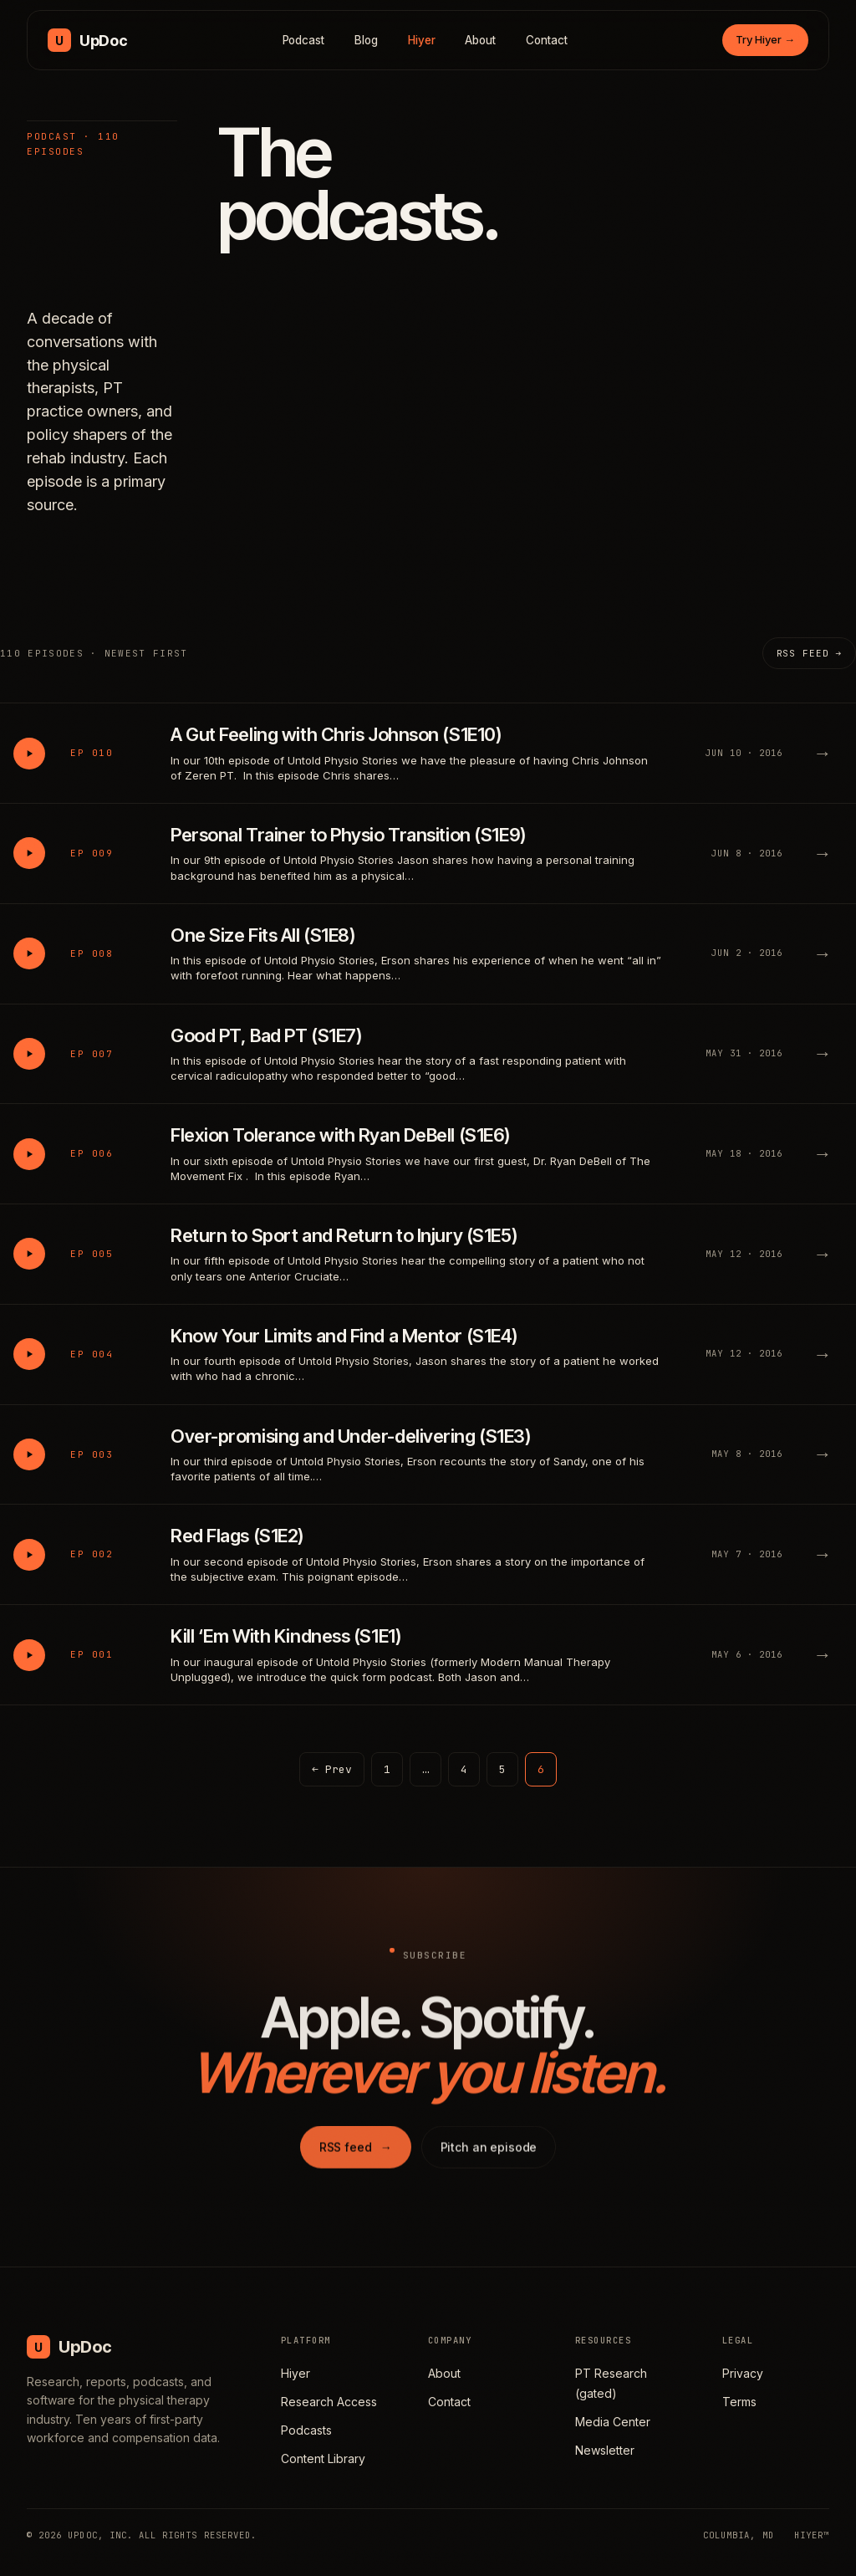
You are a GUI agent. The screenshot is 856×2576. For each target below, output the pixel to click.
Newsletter (604, 2450)
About (480, 40)
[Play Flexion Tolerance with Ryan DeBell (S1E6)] (29, 1154)
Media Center (612, 2422)
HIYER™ (811, 2535)
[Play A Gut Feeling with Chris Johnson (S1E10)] (29, 753)
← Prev (332, 1769)
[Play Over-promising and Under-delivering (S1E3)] (29, 1454)
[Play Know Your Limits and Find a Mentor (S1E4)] (29, 1354)
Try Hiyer (765, 39)
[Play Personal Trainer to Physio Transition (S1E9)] (29, 853)
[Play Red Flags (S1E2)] (29, 1555)
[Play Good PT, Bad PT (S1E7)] (29, 1054)
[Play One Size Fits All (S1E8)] (29, 953)
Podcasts (306, 2430)
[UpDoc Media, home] (87, 40)
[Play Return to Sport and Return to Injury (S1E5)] (29, 1254)
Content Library (323, 2458)
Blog (366, 40)
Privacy (742, 2373)
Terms (739, 2402)
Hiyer (422, 40)
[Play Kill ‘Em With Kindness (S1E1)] (29, 1655)
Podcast (304, 40)
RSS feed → (809, 653)
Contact (547, 40)
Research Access (329, 2402)
